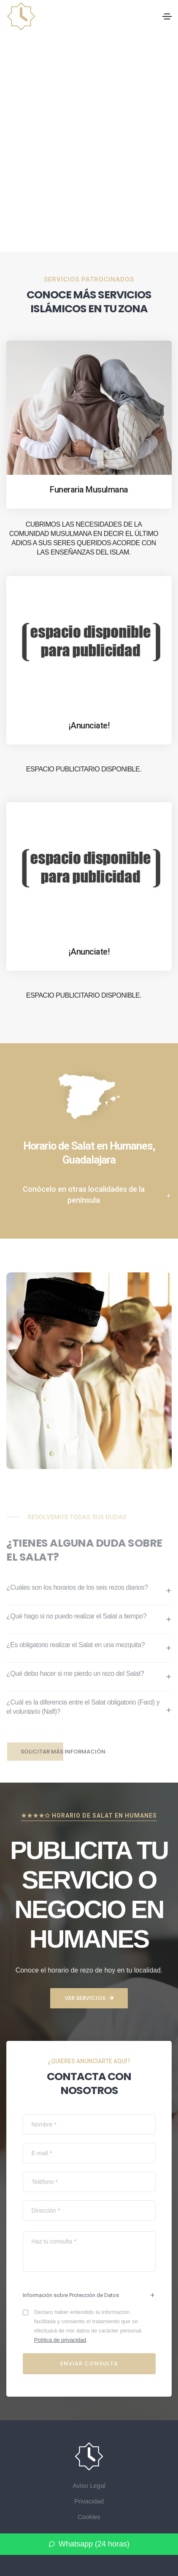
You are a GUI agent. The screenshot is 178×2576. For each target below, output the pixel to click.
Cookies (89, 2516)
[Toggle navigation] (167, 16)
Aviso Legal (89, 2485)
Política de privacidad (60, 2340)
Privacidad (89, 2501)
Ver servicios (89, 1998)
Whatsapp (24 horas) (89, 2544)
